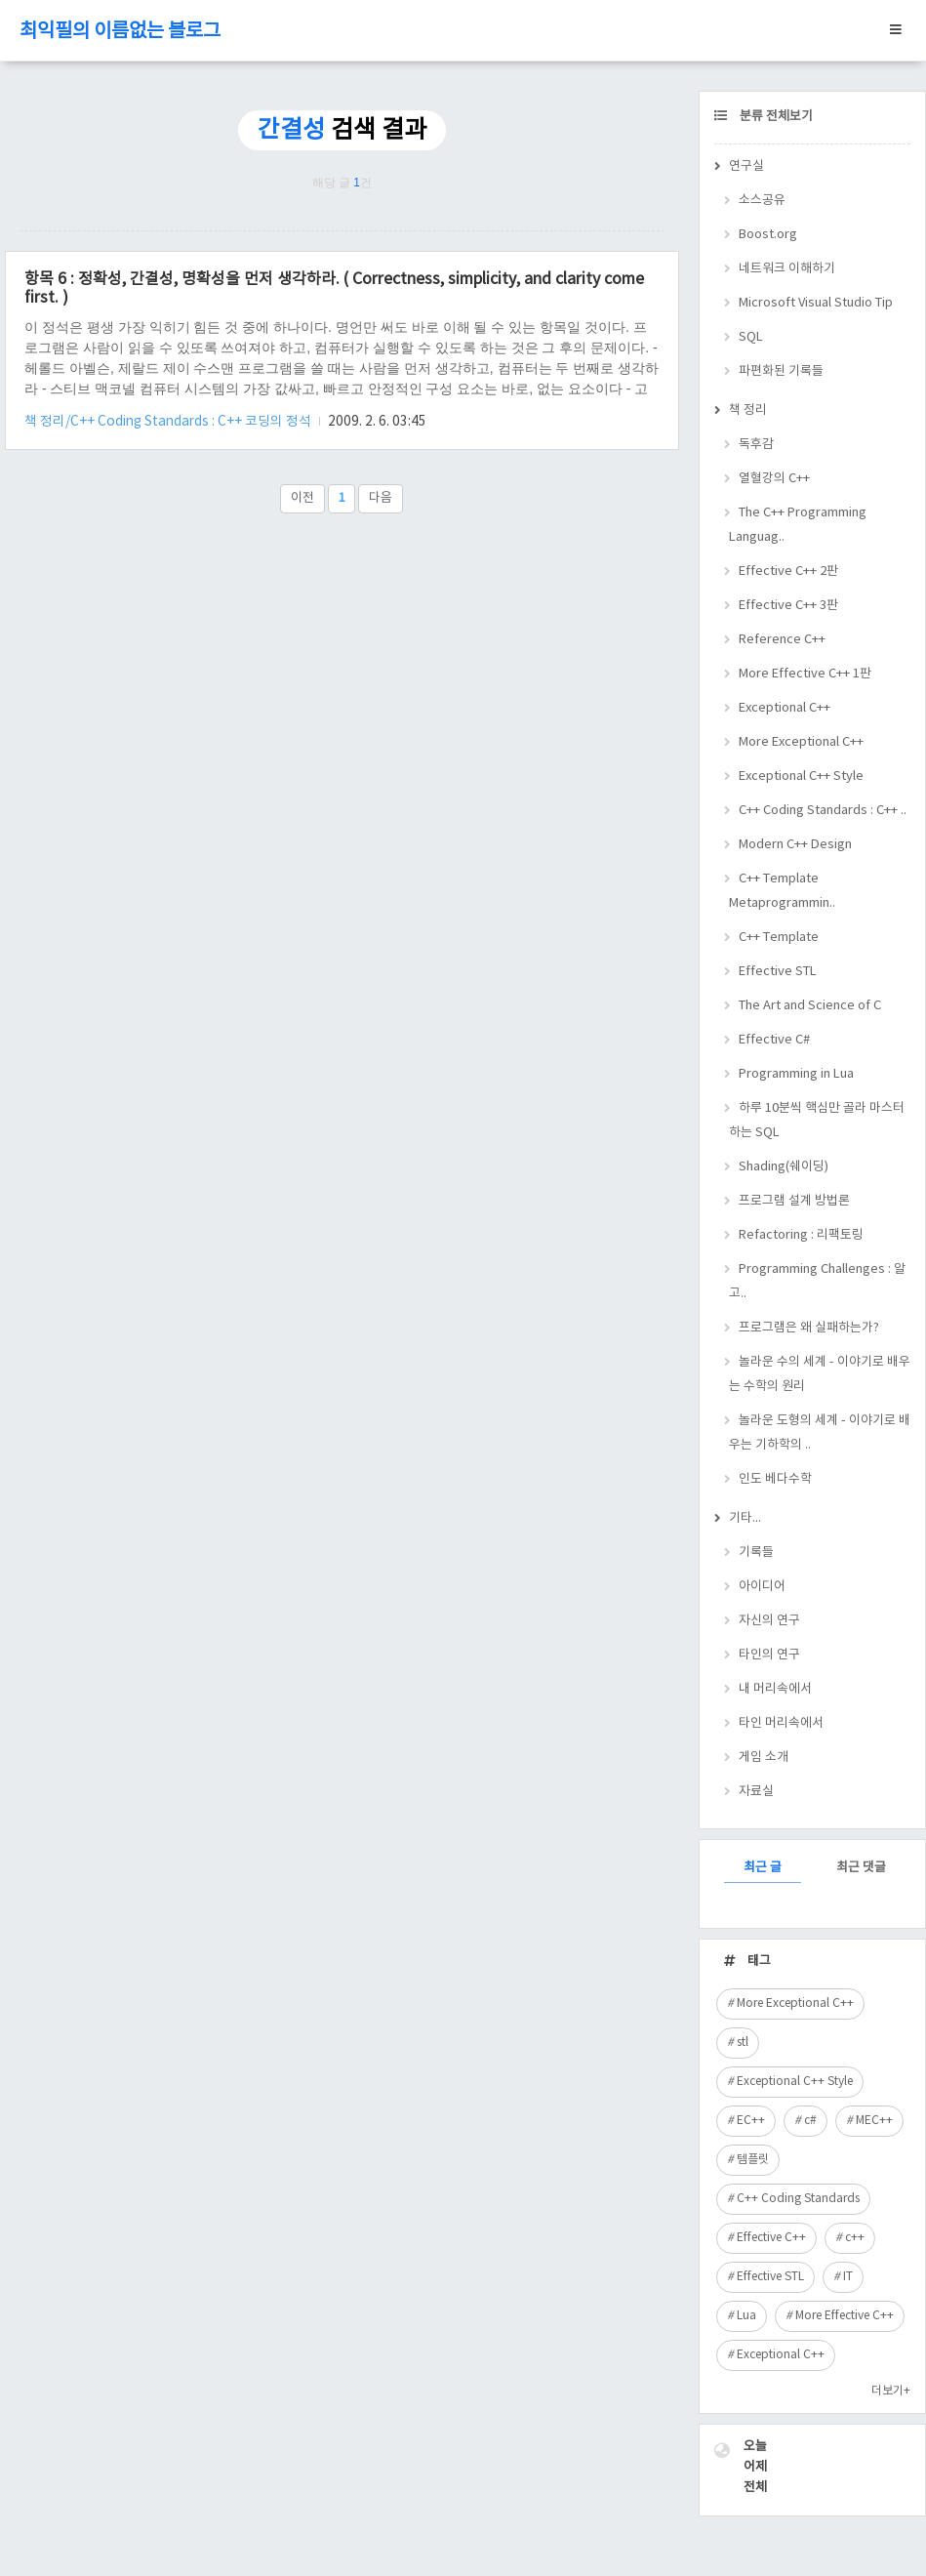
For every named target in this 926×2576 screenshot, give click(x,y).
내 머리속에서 (775, 1689)
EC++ (751, 2120)
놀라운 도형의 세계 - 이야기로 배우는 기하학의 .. (819, 1432)
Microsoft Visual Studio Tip (816, 303)
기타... (745, 1518)
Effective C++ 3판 (788, 605)
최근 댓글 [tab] (861, 1867)
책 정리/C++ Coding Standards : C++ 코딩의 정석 (169, 421)
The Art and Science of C (810, 1006)
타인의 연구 (769, 1655)
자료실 (756, 1791)
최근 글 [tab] (763, 1867)
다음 (380, 498)
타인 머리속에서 (781, 1723)
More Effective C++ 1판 (805, 674)
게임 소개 (763, 1757)
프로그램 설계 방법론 (794, 1201)
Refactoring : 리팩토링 (801, 1235)
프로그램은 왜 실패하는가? (809, 1328)
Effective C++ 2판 (788, 571)
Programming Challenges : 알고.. (817, 1281)
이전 (302, 498)
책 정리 (748, 410)
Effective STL (778, 971)
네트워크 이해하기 (787, 269)
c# (810, 2120)
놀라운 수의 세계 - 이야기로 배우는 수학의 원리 (819, 1374)
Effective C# (774, 1040)
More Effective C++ (844, 2316)
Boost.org (768, 234)
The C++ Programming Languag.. (797, 525)
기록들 (756, 1552)
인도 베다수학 (775, 1479)
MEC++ (874, 2120)
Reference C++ (782, 640)
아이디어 (762, 1586)
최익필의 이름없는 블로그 (120, 31)
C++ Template (779, 937)
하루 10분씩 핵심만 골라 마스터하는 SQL (817, 1120)
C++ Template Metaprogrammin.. (782, 891)
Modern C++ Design (795, 845)
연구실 (746, 166)
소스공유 (762, 200)
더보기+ (890, 2391)
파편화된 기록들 (781, 371)
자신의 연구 (769, 1621)
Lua (746, 2316)
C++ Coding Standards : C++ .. (822, 810)
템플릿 (753, 2159)
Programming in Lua (796, 1074)
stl (742, 2042)
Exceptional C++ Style (801, 776)
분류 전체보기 (775, 116)
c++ (855, 2237)
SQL (751, 337)
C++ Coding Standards (798, 2198)
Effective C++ (771, 2237)
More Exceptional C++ (801, 742)
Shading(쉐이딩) (783, 1167)
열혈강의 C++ (774, 478)
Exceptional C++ (784, 708)
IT (848, 2276)
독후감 (756, 444)
